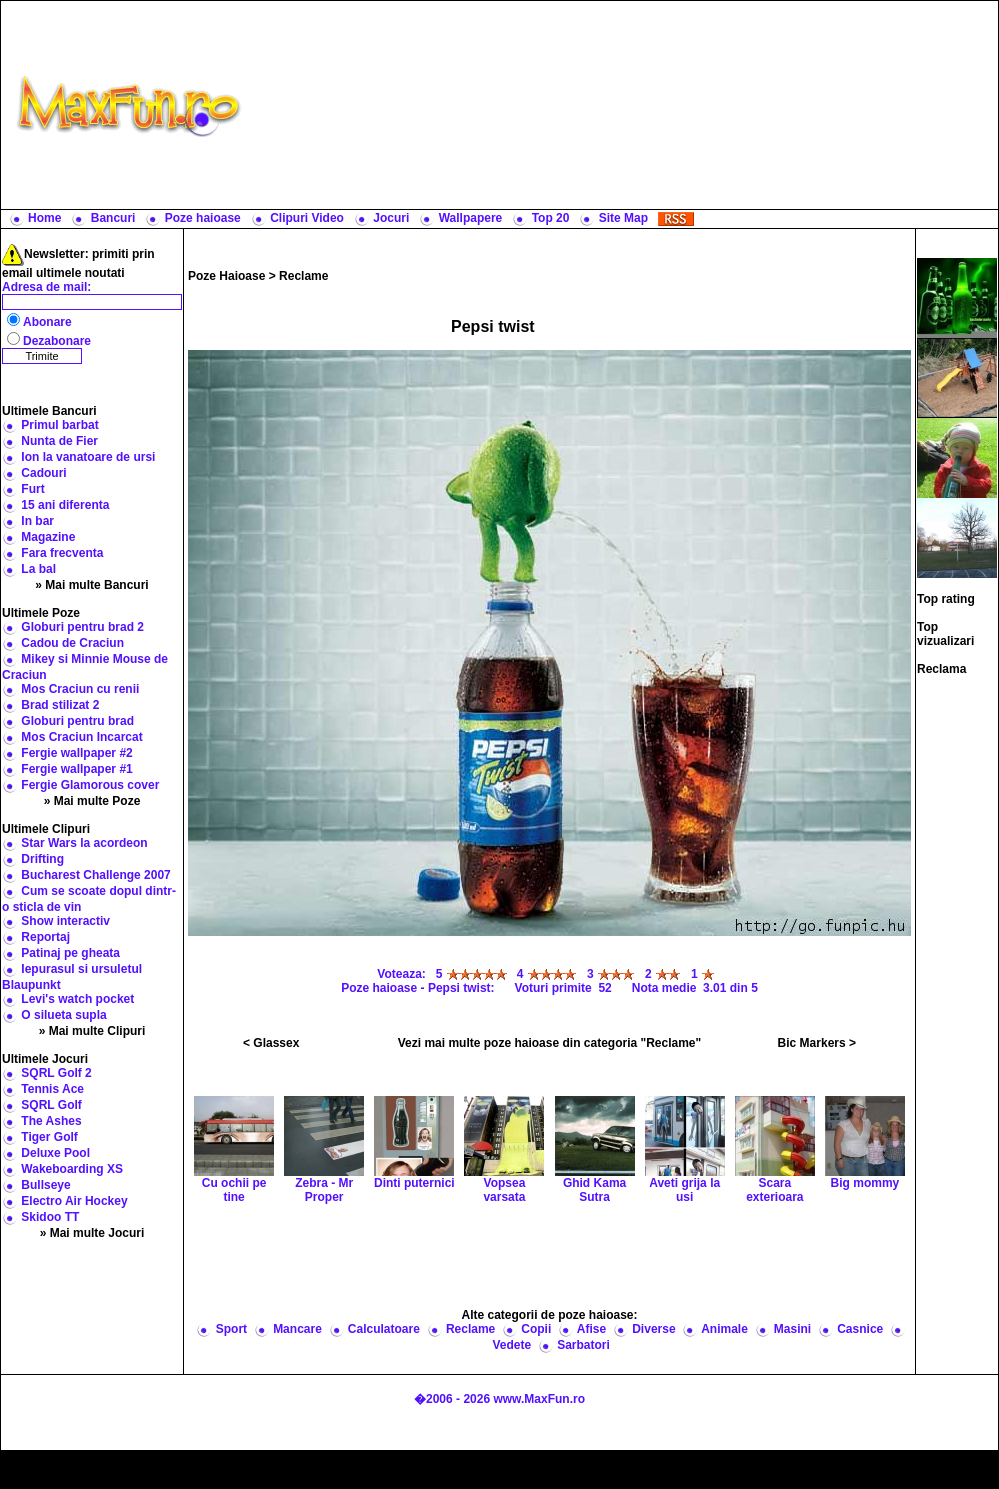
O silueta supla (63, 1015)
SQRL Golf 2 (56, 1073)
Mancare (297, 1329)
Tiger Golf (49, 1137)
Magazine (48, 537)
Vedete (511, 1345)
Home (44, 218)
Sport (231, 1329)
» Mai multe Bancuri (91, 585)
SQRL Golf (51, 1105)
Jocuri (391, 218)
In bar (37, 521)
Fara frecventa (62, 553)
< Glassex (271, 1043)
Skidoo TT (50, 1217)
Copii (536, 1329)
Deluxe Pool (55, 1153)
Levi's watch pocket (77, 999)
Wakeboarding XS (72, 1169)
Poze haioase (203, 218)
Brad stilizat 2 (60, 705)
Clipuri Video (307, 218)
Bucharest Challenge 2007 (95, 875)
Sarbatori (583, 1345)
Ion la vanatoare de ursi (88, 457)
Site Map (623, 218)
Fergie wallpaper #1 (76, 769)
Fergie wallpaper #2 (76, 753)
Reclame (303, 276)
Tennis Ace (52, 1089)
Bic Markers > (817, 1043)
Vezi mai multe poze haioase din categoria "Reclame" (550, 1043)
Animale (724, 1329)
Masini (792, 1329)
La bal (38, 569)
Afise (591, 1329)
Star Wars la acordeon (84, 843)
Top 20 (551, 218)
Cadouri (43, 473)
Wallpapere (471, 218)
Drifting (42, 859)
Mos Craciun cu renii (80, 689)
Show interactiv (65, 921)
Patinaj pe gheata (70, 953)
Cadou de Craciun (72, 643)
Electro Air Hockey (74, 1201)
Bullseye (45, 1185)
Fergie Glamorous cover (90, 785)
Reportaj (45, 937)
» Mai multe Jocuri (92, 1233)
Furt (32, 489)
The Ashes (51, 1121)
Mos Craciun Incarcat (81, 737)
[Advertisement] (624, 105)
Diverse (653, 1329)
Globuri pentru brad (77, 721)
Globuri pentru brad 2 (82, 627)
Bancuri (113, 218)
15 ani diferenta (65, 505)
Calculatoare (384, 1329)
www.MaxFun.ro (539, 1399)
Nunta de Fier (59, 441)
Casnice (860, 1329)
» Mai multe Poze (92, 801)
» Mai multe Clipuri (92, 1031)
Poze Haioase (226, 276)
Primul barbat (59, 425)
